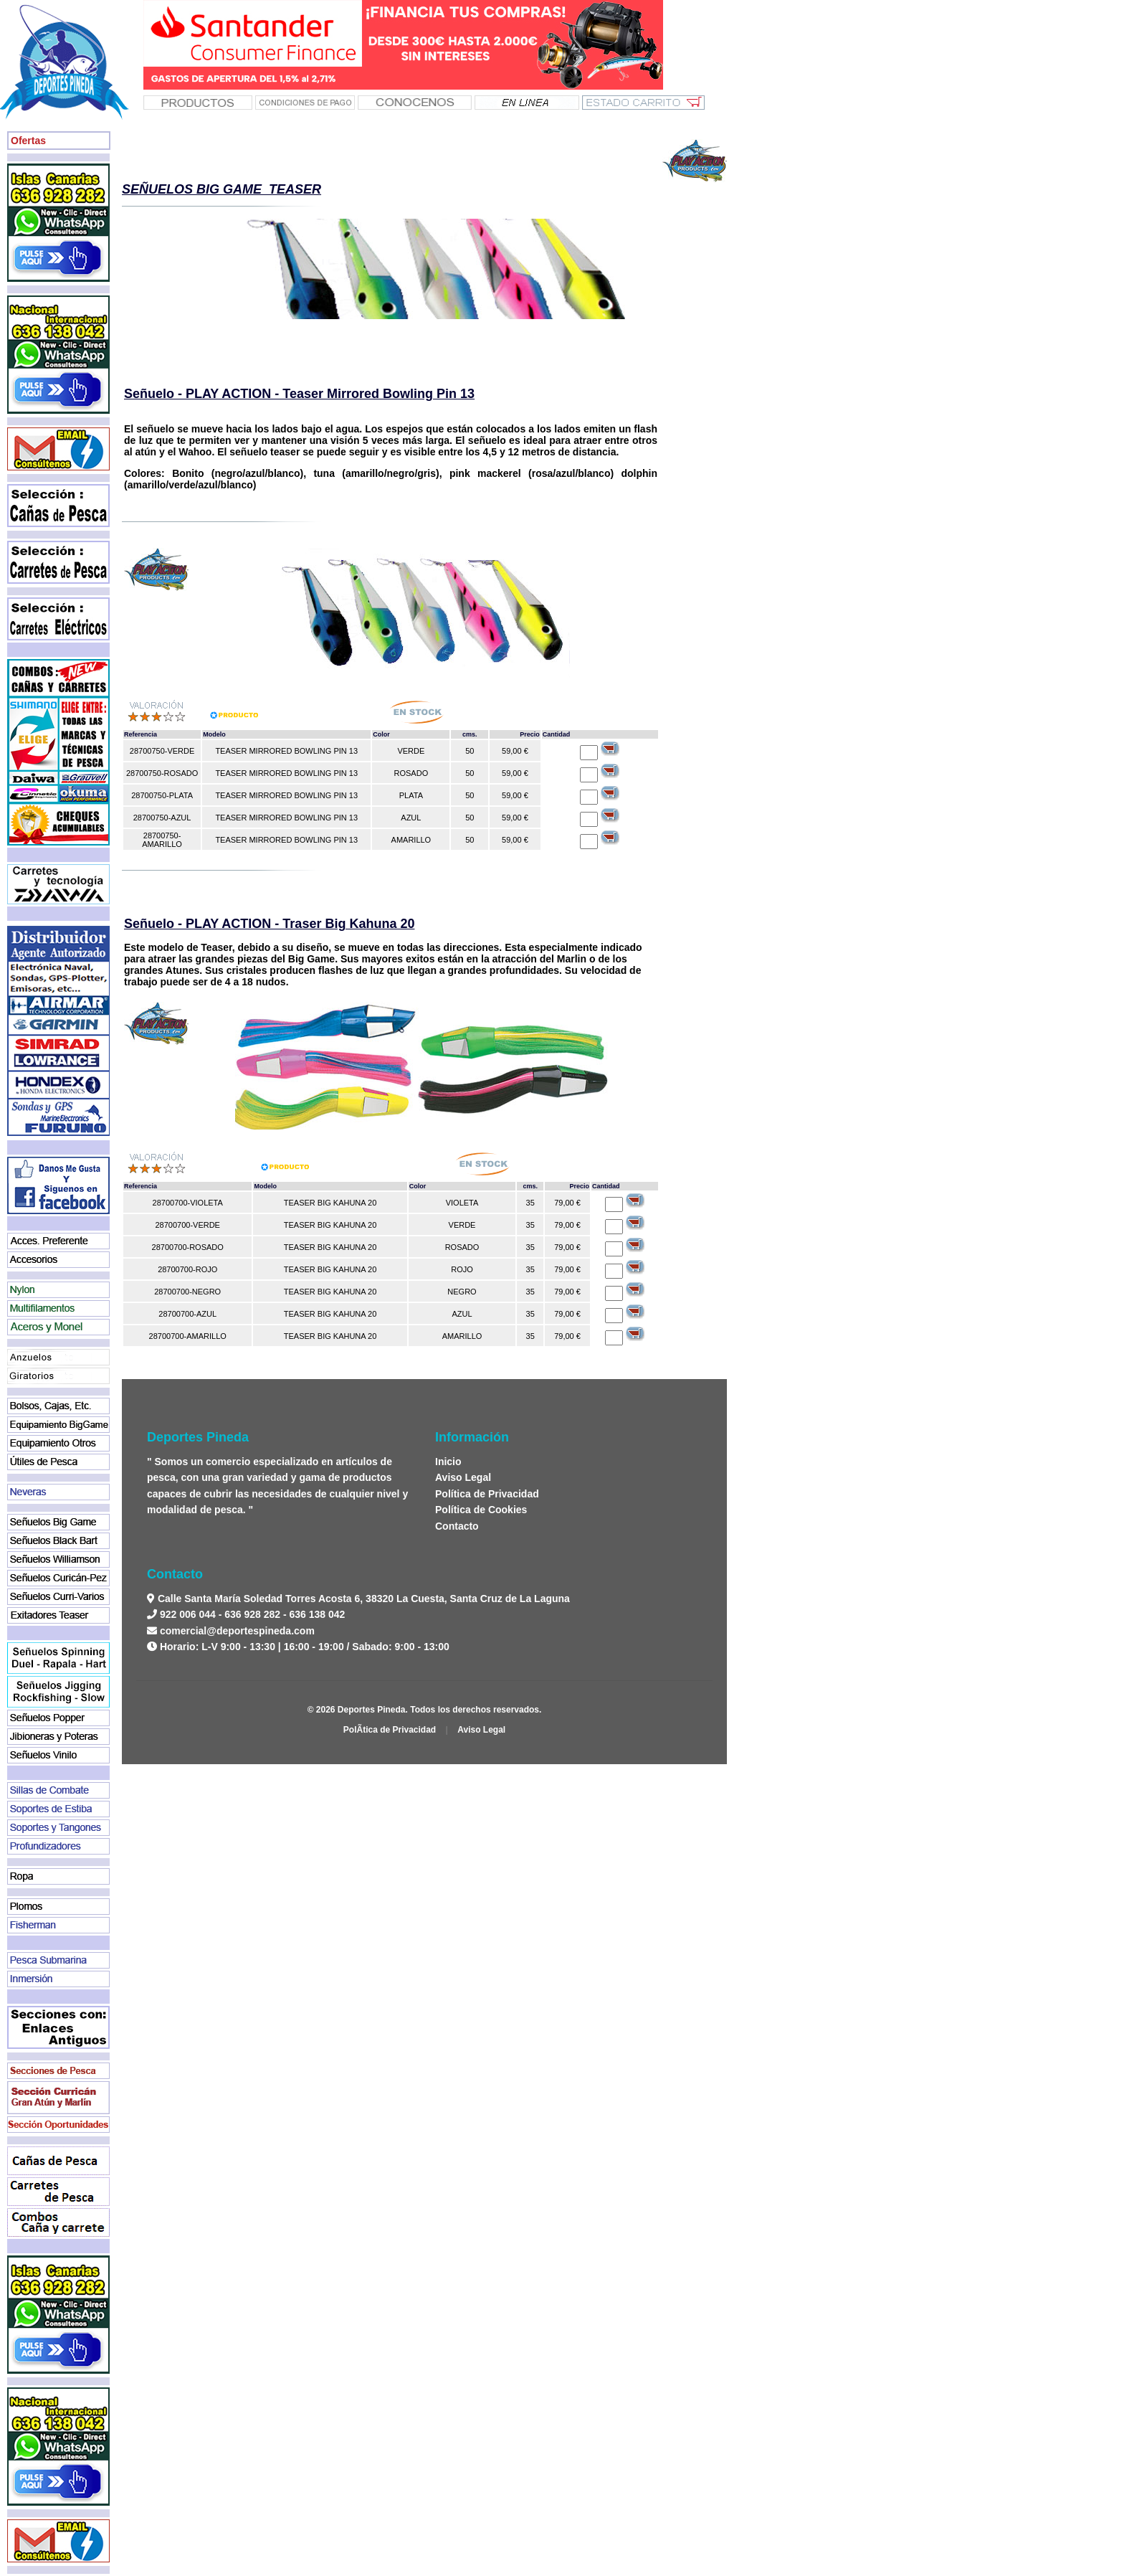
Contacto (457, 1526)
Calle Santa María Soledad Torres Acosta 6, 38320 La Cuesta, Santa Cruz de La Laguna (362, 1598)
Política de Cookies (481, 1509)
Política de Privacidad (487, 1494)
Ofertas (28, 140)
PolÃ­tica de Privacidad (389, 1730)
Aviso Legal (463, 1477)
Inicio (448, 1461)
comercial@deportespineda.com (237, 1631)
